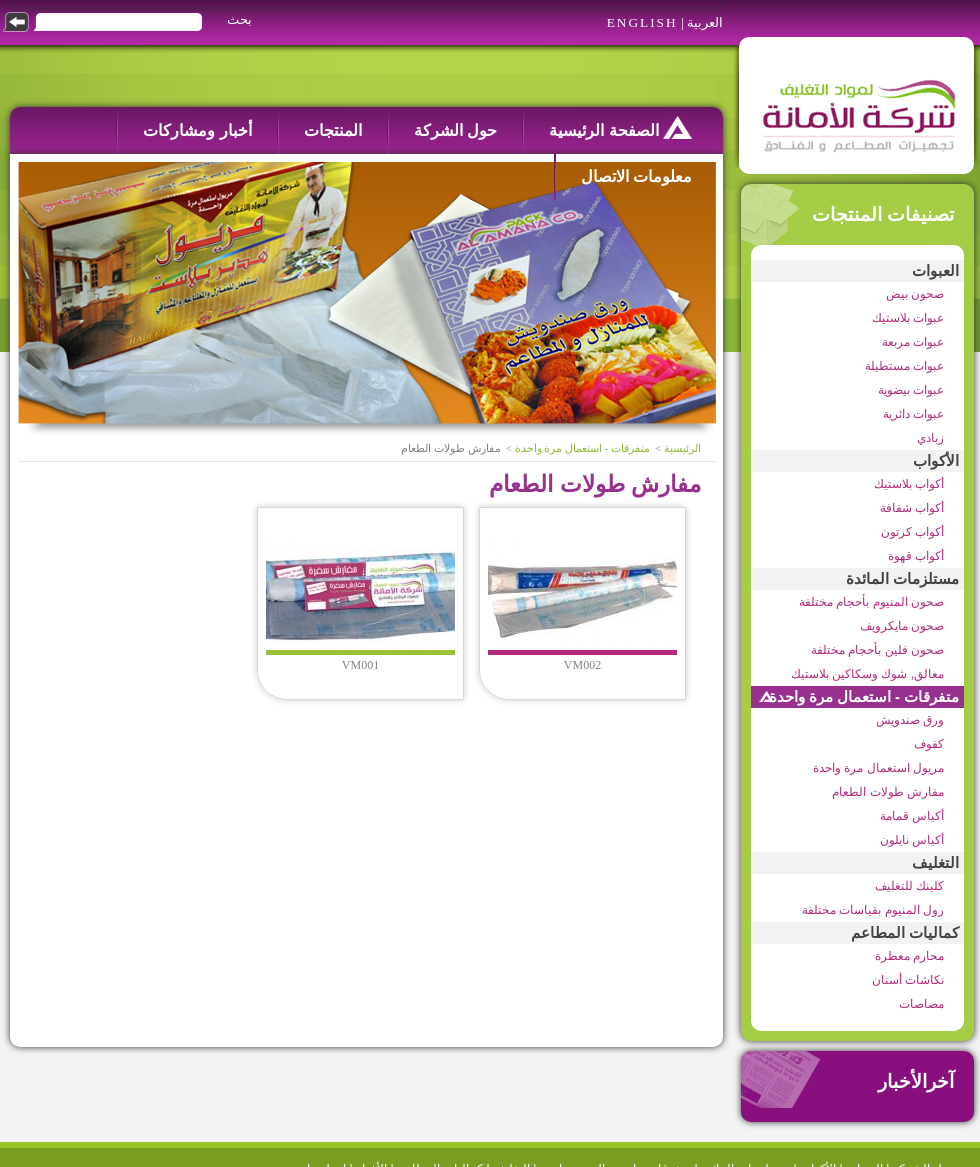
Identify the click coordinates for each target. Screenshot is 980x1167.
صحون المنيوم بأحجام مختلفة (871, 602)
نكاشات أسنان (908, 980)
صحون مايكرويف (902, 626)
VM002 (582, 665)
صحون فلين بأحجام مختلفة (877, 650)
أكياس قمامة (912, 816)
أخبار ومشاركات (197, 130)
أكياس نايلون (912, 840)
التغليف (935, 863)
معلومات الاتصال (636, 176)
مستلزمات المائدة (902, 579)
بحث (239, 19)
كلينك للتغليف (909, 886)
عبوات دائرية (913, 414)
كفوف (929, 744)
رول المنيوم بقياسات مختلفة (873, 910)
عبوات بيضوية (911, 390)
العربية (705, 22)
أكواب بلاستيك (909, 484)
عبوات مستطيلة (904, 366)
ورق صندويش (910, 720)
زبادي (930, 438)
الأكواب (936, 461)
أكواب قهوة (916, 556)
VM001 (360, 665)
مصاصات (921, 1004)
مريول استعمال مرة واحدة (878, 768)
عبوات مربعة (913, 342)
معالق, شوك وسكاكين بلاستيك (867, 674)
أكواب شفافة (912, 508)
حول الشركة (455, 130)
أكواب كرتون (912, 532)
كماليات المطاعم (905, 933)
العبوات (935, 271)
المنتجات (333, 130)
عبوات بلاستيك (908, 318)
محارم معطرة (909, 956)
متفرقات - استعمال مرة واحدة (864, 697)
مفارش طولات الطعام (888, 792)
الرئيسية (682, 448)
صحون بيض (915, 294)
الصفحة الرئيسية (620, 127)
